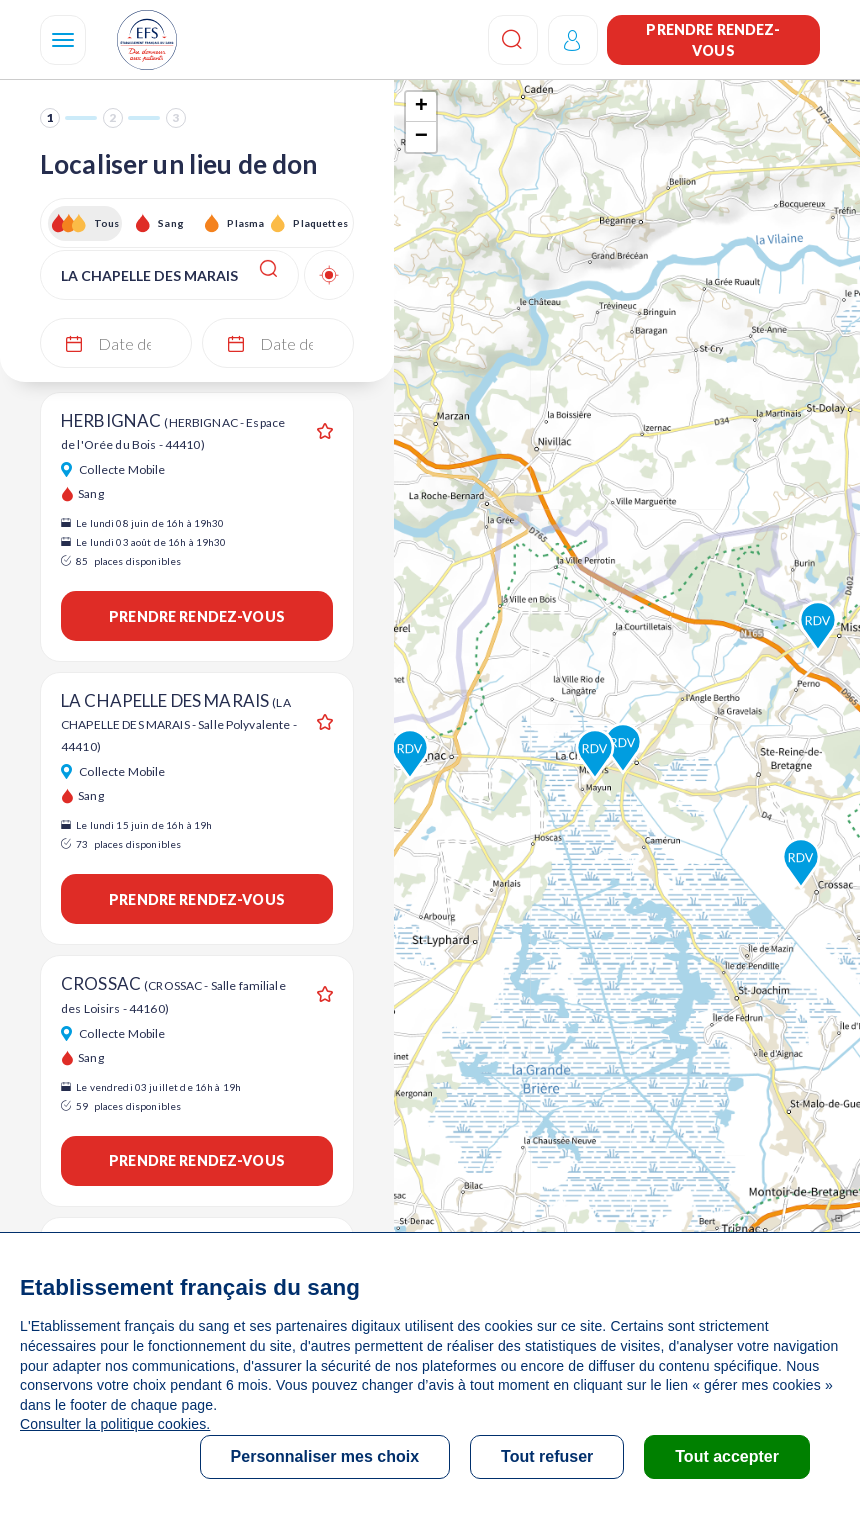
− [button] (421, 137)
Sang (171, 223)
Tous (107, 223)
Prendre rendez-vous (713, 40)
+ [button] (421, 107)
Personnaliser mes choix (325, 1456)
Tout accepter (727, 1456)
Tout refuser (547, 1456)
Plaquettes (319, 223)
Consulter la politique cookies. (115, 1424)
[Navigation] (63, 40)
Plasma (245, 223)
